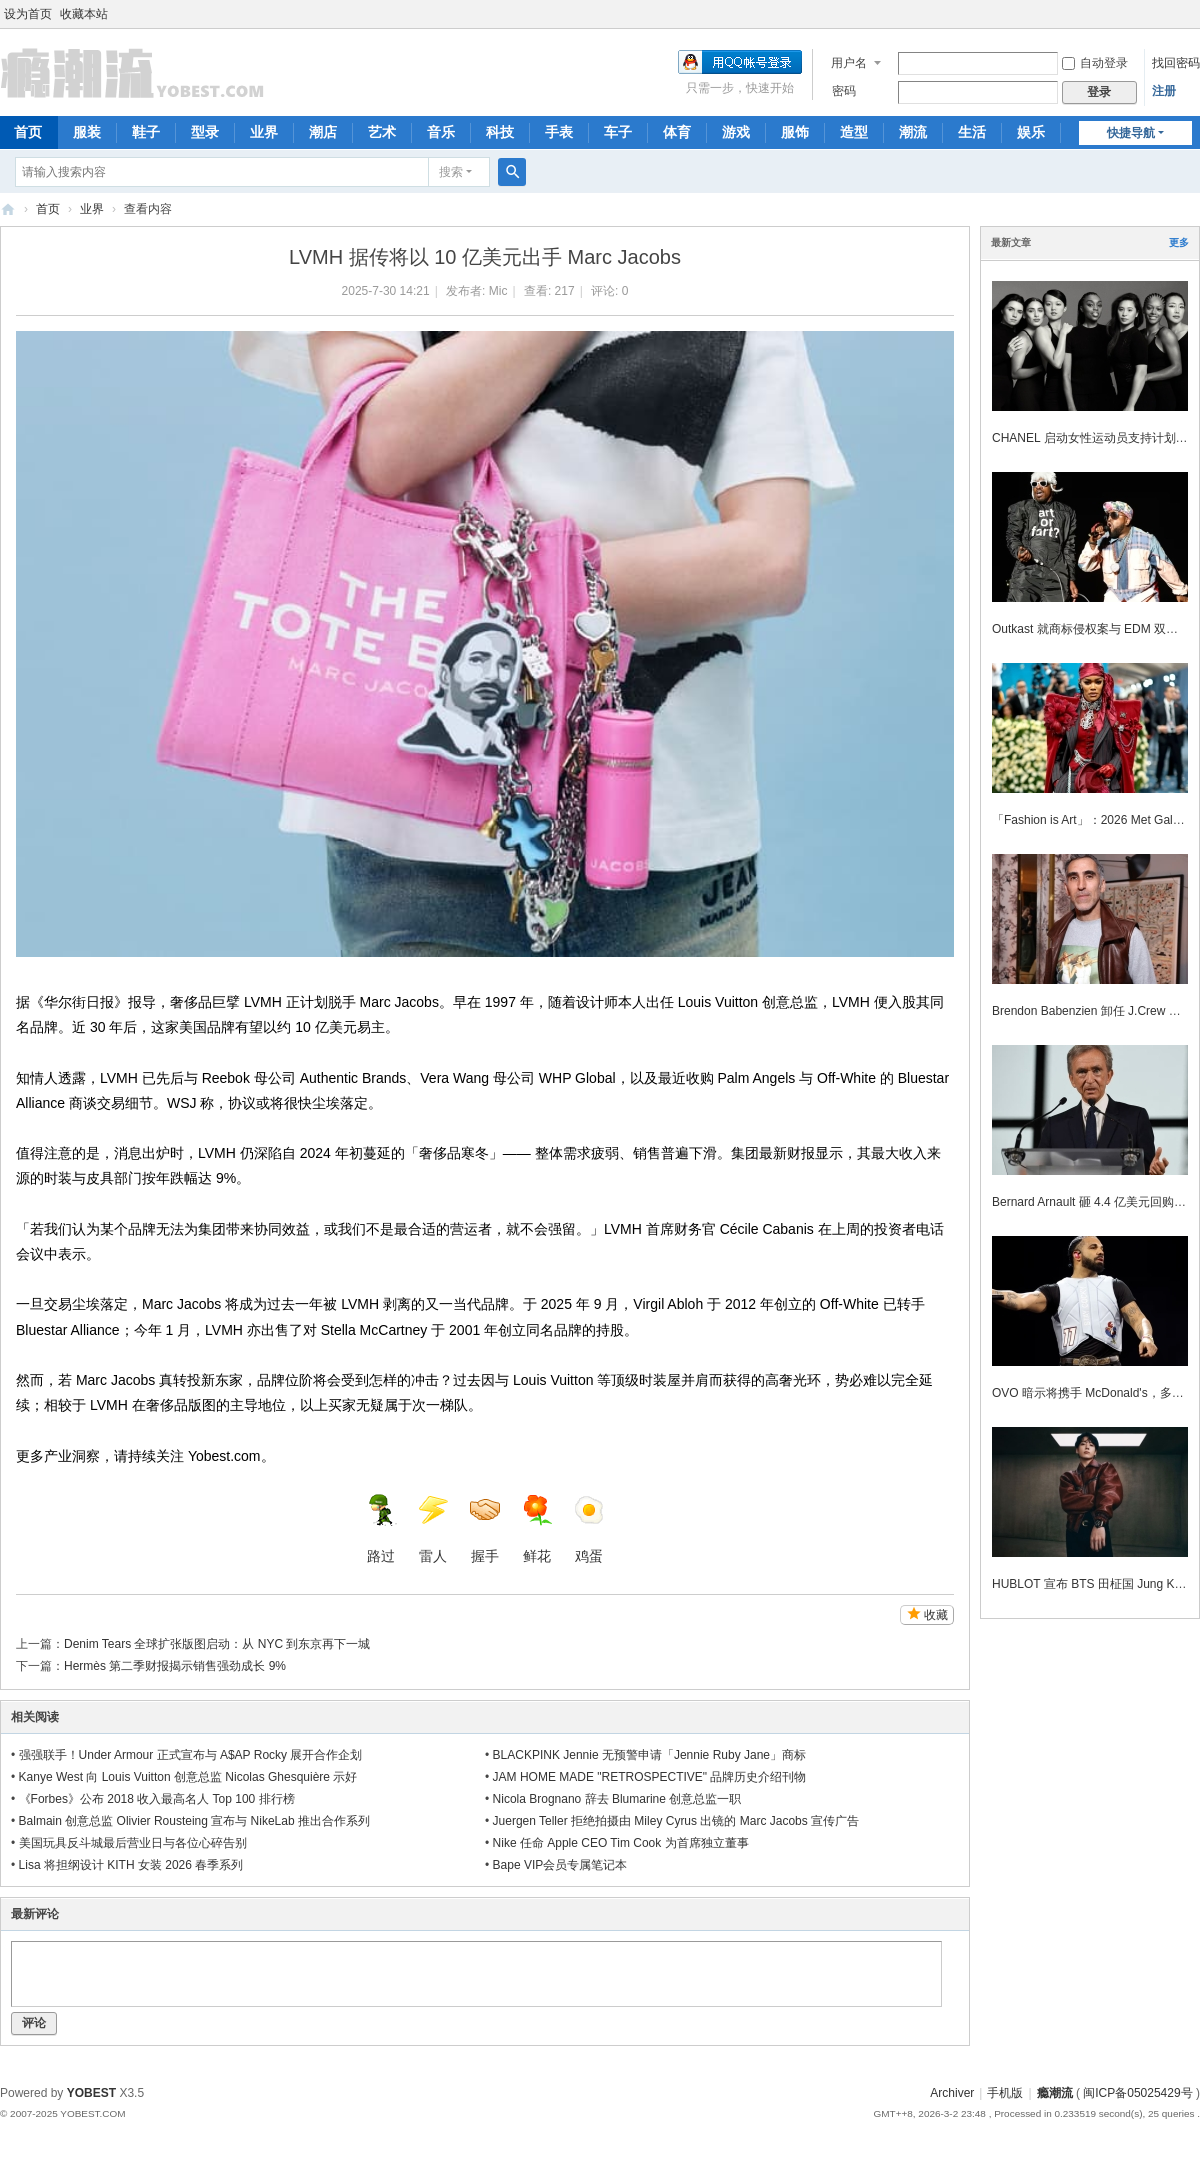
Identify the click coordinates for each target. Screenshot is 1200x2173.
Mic (498, 291)
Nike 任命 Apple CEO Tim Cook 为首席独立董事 (621, 1843)
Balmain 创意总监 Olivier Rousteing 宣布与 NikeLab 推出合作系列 (194, 1821)
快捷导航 (1131, 133)
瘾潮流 (8, 209)
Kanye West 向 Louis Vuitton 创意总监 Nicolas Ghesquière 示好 (188, 1777)
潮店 (323, 132)
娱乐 (1031, 132)
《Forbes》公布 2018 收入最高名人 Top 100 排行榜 (157, 1799)
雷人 (433, 1529)
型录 (205, 132)
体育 (677, 132)
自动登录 (1095, 63)
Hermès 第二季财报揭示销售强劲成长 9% (175, 1666)
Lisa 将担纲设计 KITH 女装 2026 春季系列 (131, 1865)
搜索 (451, 172)
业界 (264, 132)
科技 (500, 132)
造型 (854, 132)
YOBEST (91, 2093)
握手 (485, 1529)
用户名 (849, 63)
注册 (1164, 91)
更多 (1179, 242)
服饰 (795, 132)
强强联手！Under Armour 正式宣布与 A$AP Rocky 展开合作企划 (191, 1755)
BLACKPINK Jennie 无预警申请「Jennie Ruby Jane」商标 (649, 1755)
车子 (618, 132)
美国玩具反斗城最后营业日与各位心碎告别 (133, 1843)
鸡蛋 (589, 1529)
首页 (48, 209)
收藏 (936, 1615)
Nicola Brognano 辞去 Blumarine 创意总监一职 (617, 1799)
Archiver (952, 2093)
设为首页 (28, 14)
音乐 (441, 132)
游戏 (736, 132)
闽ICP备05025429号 (1137, 2093)
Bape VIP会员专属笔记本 (560, 1865)
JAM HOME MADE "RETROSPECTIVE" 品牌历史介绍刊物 (650, 1777)
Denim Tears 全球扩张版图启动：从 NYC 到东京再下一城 (217, 1644)
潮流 (913, 132)
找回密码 (1176, 63)
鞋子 (146, 132)
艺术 (382, 132)
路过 (381, 1529)
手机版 (1005, 2093)
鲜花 (537, 1529)
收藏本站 (84, 14)
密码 (844, 91)
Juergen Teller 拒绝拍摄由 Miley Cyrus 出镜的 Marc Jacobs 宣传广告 (676, 1821)
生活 (972, 132)
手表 (559, 132)
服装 (87, 132)
